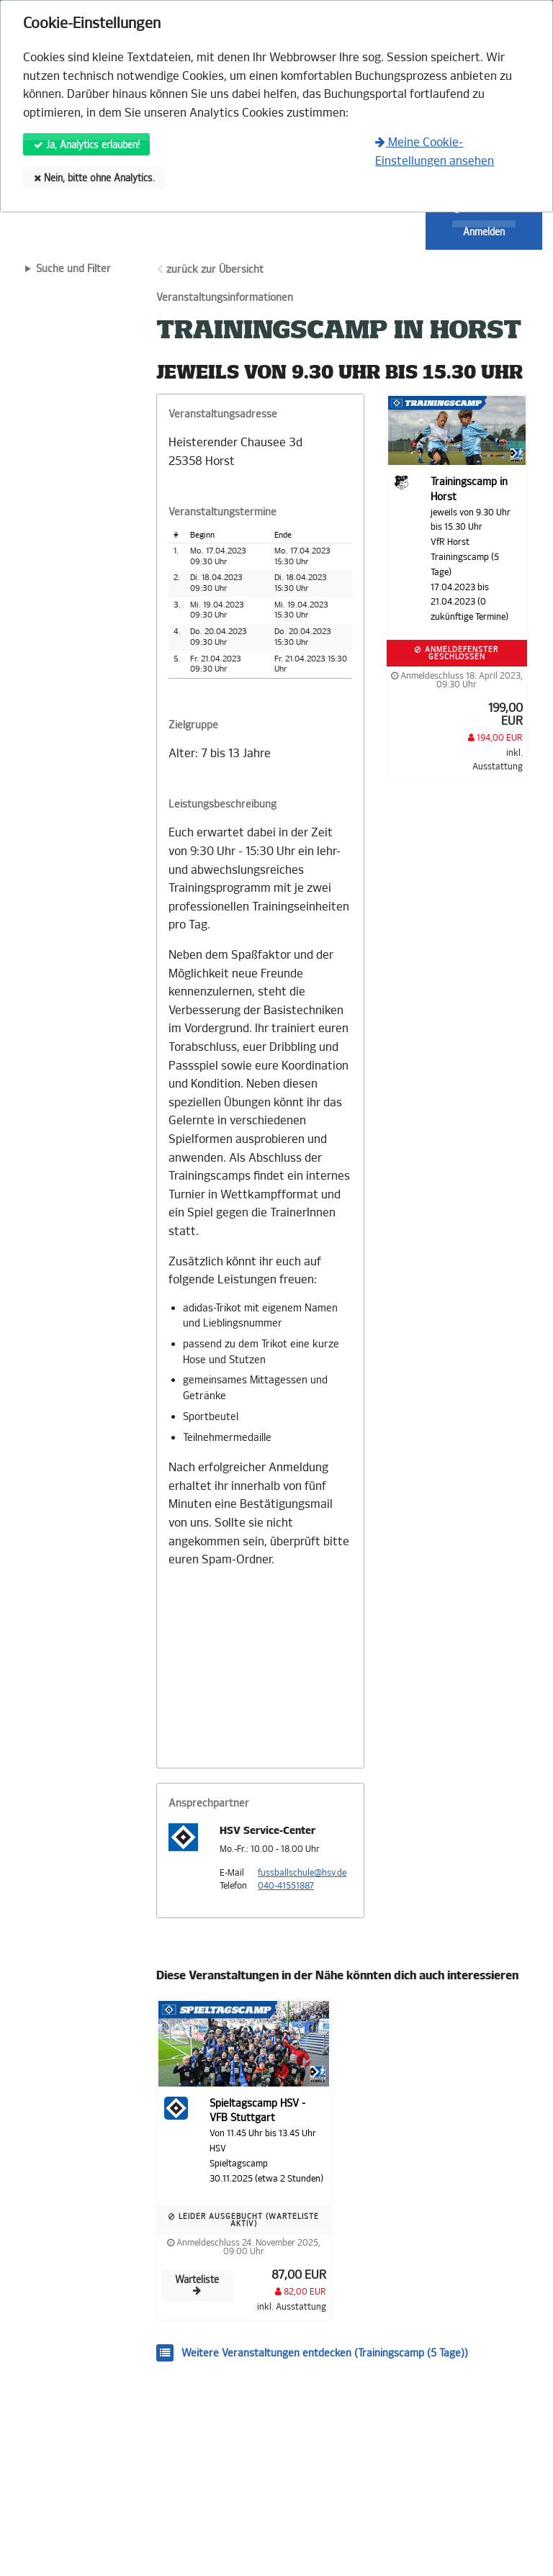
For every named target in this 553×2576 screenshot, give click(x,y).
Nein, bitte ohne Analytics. (94, 178)
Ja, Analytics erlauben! (87, 145)
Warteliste (197, 2284)
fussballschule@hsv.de (302, 1873)
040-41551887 (286, 1886)
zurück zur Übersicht (215, 269)
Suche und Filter (73, 269)
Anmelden (484, 232)
